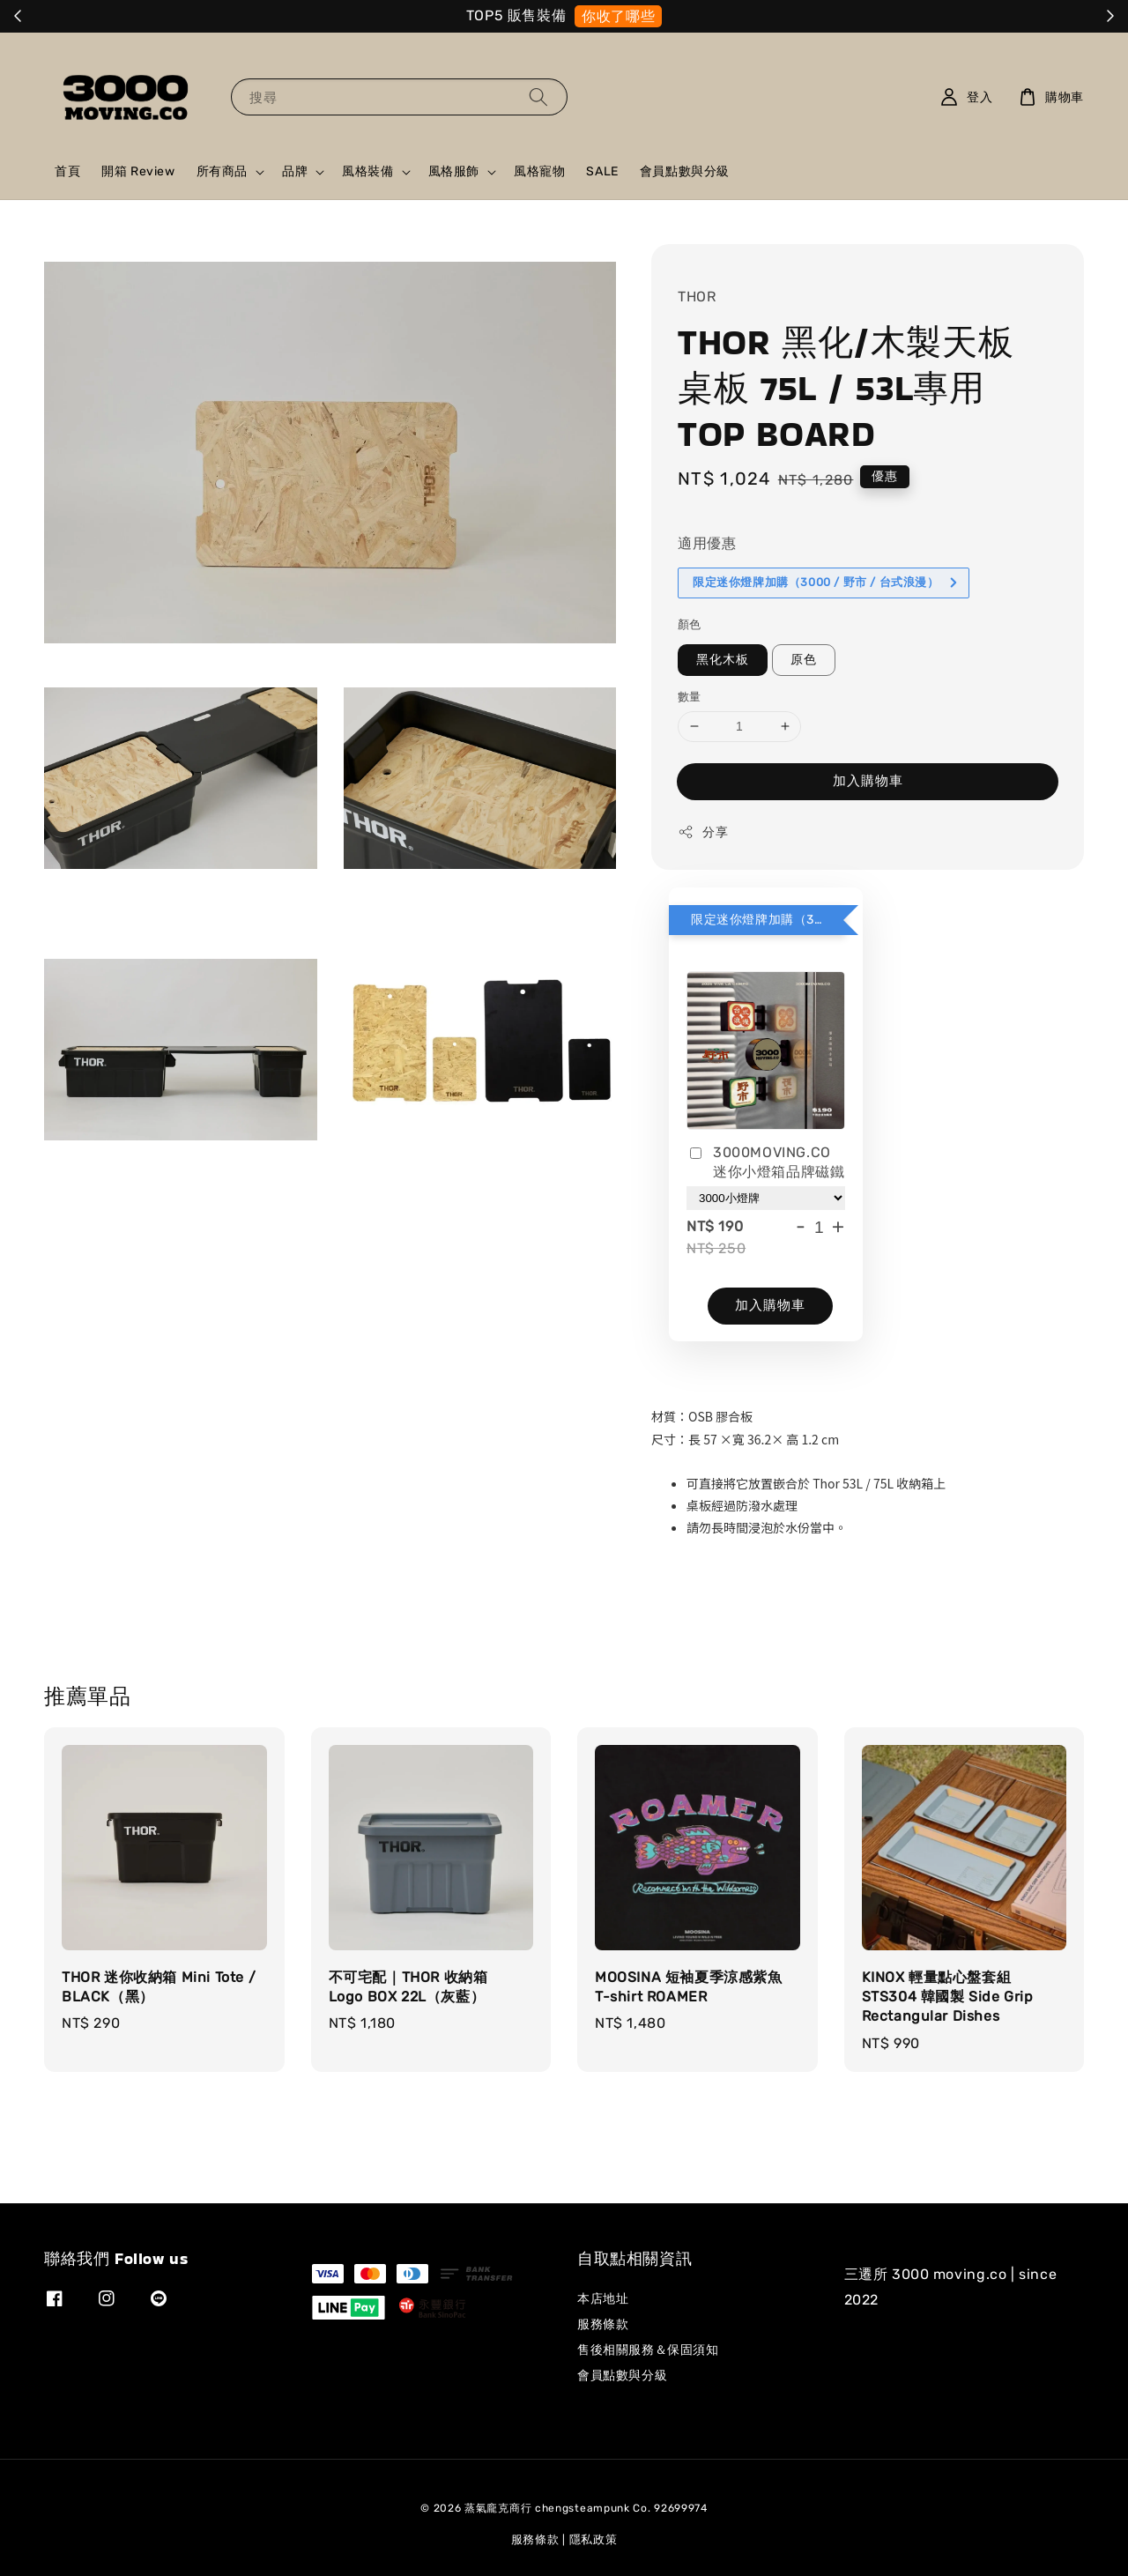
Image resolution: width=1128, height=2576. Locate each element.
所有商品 (222, 171)
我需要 (699, 16)
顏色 (689, 624)
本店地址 (602, 2298)
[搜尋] (538, 96)
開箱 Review (137, 171)
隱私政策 (593, 2539)
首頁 (67, 171)
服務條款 (602, 2324)
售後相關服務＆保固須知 (648, 2349)
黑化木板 (722, 659)
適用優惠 (707, 543)
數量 (689, 696)
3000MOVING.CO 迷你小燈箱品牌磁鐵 (765, 1162)
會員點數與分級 (685, 171)
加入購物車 (868, 781)
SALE (602, 171)
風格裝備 (367, 171)
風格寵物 (539, 171)
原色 (803, 659)
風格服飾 (453, 171)
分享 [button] (703, 832)
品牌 (295, 171)
